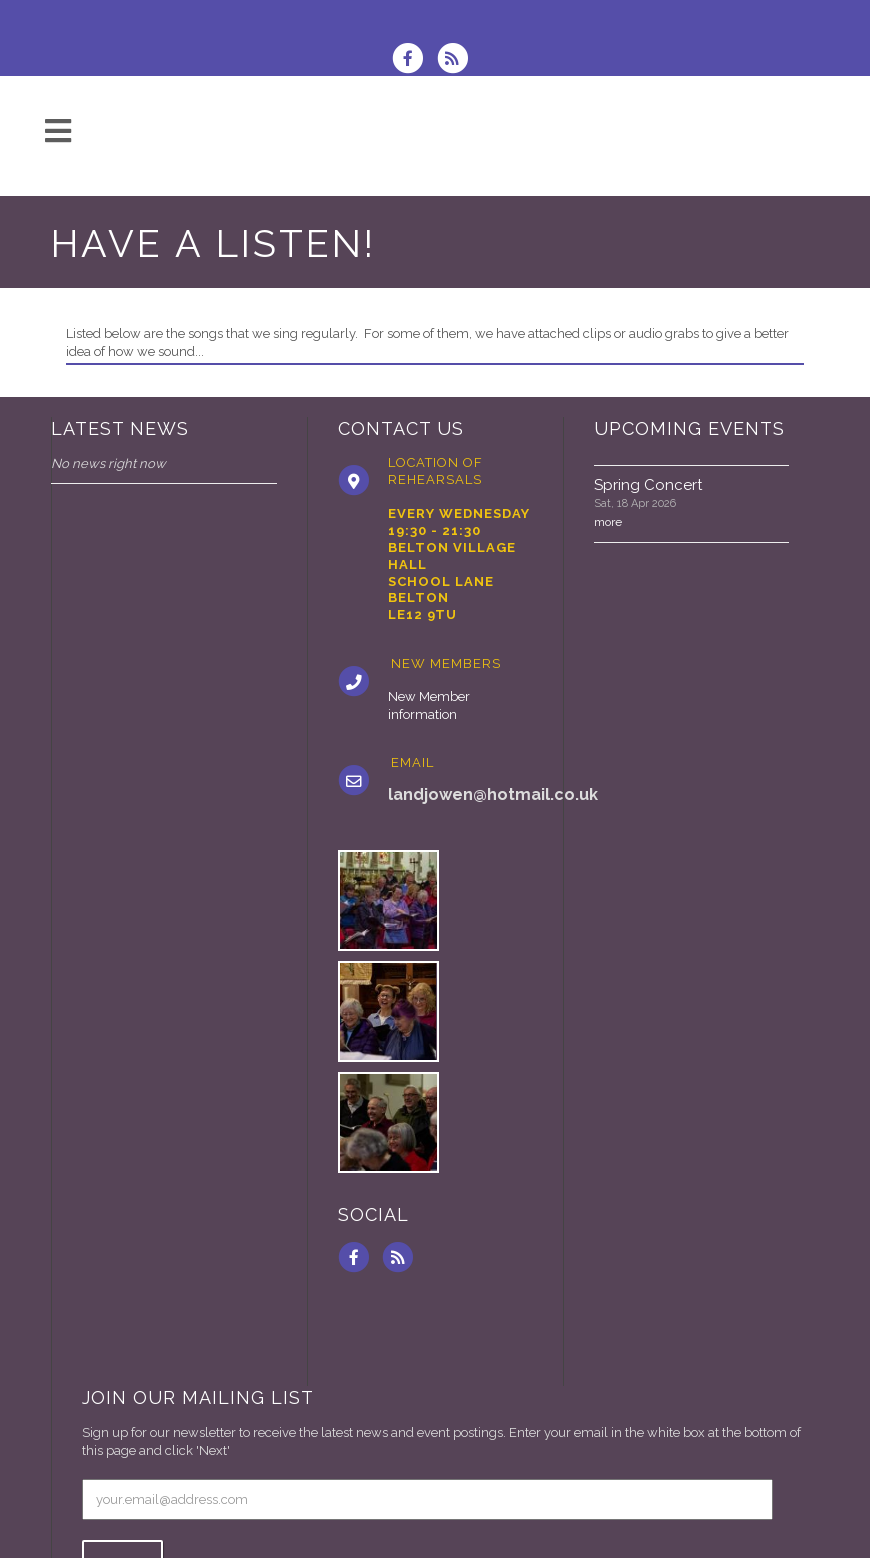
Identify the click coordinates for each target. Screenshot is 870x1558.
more (608, 522)
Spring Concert (648, 485)
